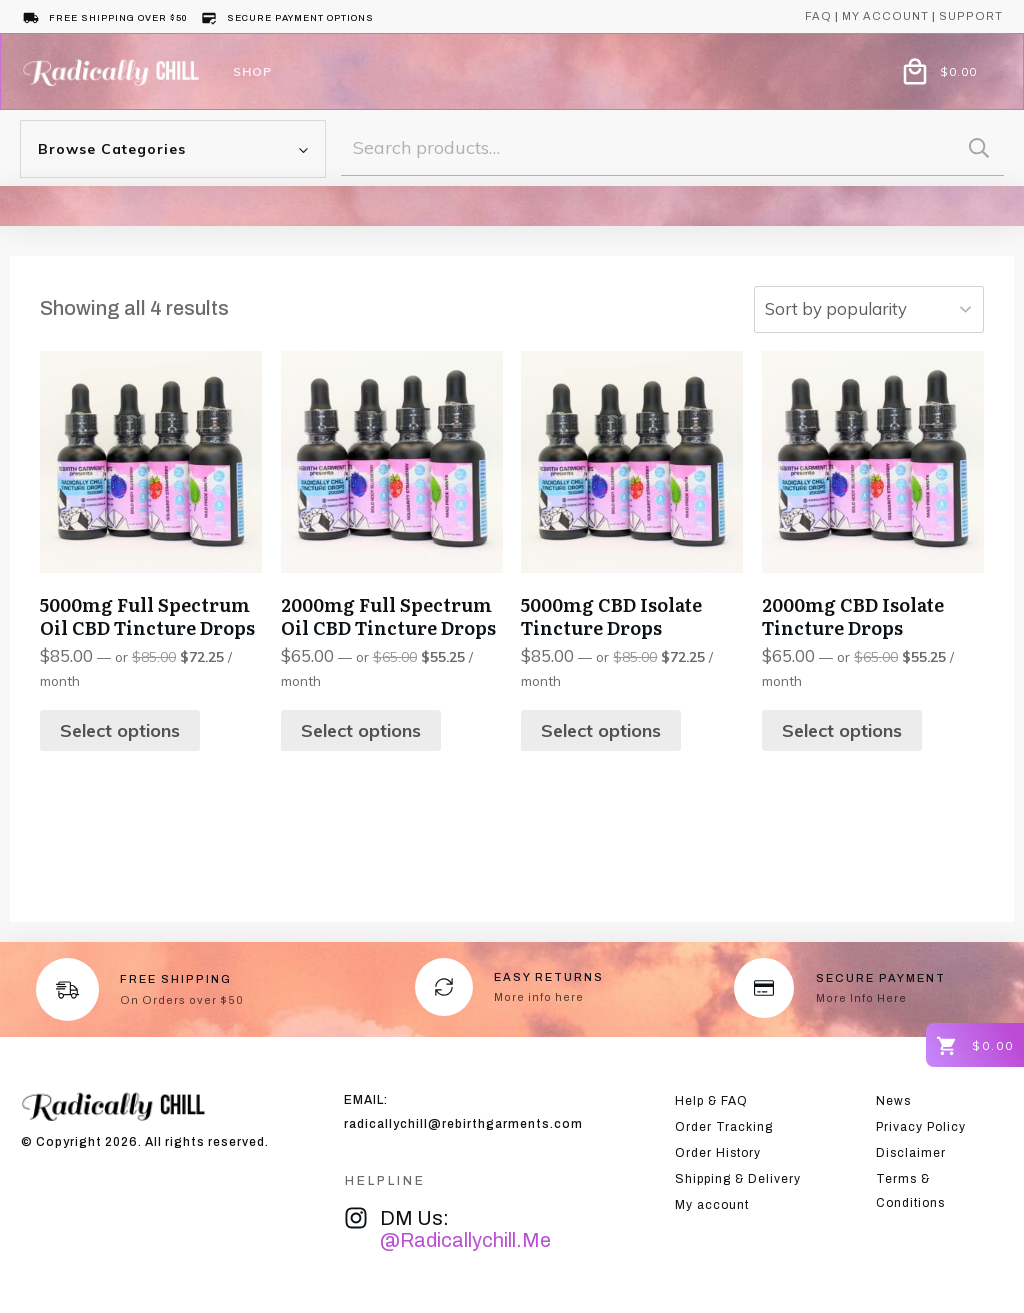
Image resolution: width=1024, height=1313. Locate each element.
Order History (718, 1153)
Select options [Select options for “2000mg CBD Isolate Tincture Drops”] (842, 730)
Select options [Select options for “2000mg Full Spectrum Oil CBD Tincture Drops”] (361, 730)
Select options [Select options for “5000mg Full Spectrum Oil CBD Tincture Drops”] (120, 730)
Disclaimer (911, 1153)
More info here (539, 997)
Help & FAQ (711, 1101)
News (893, 1101)
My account (885, 16)
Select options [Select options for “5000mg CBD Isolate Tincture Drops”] (601, 730)
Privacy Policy (921, 1127)
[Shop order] (861, 309)
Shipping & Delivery (738, 1179)
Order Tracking (724, 1127)
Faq (818, 16)
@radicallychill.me (465, 1240)
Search (979, 147)
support (971, 16)
